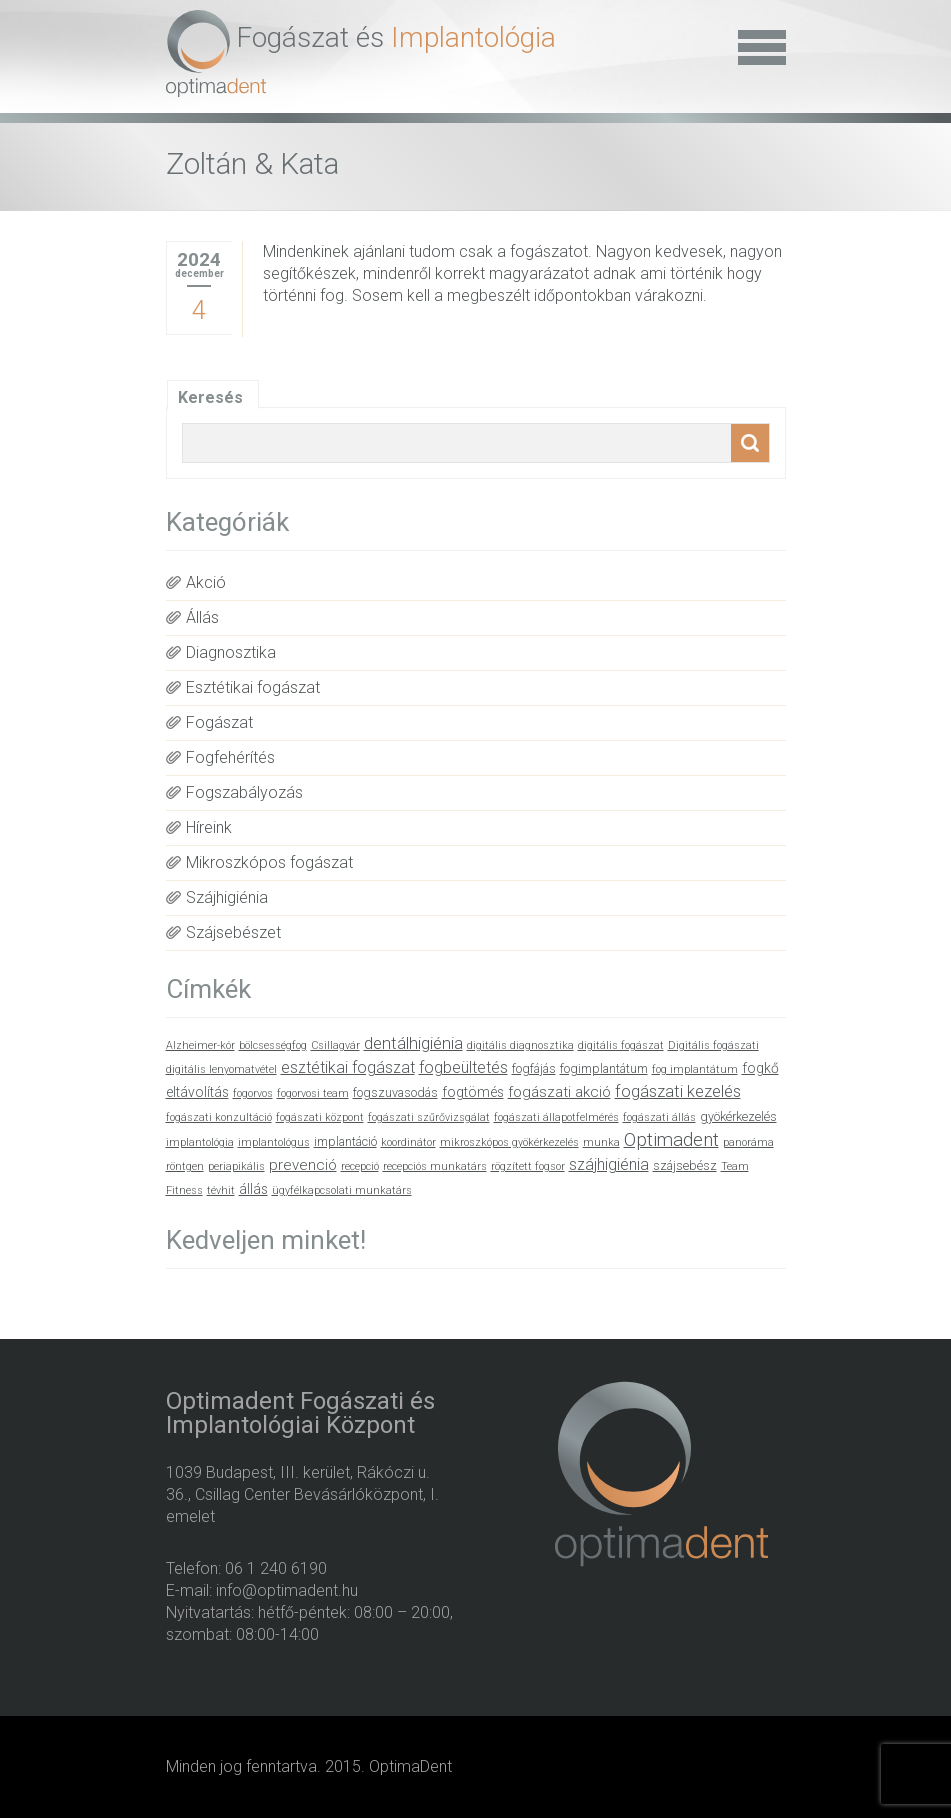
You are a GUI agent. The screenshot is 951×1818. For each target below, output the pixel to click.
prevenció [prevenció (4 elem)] (303, 1165)
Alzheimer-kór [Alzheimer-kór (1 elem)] (200, 1045)
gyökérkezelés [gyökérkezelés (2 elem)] (738, 1116)
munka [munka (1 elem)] (601, 1142)
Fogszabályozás (244, 792)
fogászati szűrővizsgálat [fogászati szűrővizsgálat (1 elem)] (429, 1117)
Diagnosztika (231, 652)
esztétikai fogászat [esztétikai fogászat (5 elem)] (348, 1067)
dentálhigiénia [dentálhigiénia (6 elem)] (413, 1043)
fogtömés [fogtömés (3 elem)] (473, 1092)
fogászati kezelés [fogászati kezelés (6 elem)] (678, 1091)
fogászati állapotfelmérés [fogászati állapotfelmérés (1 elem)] (556, 1117)
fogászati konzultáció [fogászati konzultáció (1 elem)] (219, 1117)
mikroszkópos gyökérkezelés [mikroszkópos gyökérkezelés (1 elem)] (509, 1142)
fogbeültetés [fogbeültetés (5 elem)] (463, 1067)
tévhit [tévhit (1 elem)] (221, 1190)
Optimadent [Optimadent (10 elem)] (671, 1140)
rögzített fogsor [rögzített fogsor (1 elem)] (528, 1166)
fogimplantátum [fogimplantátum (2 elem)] (604, 1068)
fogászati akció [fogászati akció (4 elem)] (559, 1092)
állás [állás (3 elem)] (253, 1189)
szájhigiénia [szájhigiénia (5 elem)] (609, 1164)
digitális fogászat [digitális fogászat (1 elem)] (621, 1045)
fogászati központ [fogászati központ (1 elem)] (320, 1117)
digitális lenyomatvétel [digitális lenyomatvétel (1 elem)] (221, 1069)
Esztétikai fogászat (253, 687)
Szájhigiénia (227, 897)
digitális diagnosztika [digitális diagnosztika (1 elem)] (520, 1045)
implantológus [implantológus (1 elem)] (274, 1142)
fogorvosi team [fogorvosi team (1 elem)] (313, 1093)
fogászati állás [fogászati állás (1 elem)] (659, 1117)
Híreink (209, 827)
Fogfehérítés (230, 757)
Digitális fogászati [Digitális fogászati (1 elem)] (713, 1045)
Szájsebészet (233, 932)
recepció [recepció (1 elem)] (360, 1166)
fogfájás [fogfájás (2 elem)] (534, 1068)
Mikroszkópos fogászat (269, 862)
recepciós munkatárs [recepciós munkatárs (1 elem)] (435, 1166)
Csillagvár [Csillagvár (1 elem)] (335, 1045)
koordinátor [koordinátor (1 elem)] (408, 1142)
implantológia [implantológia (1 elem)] (200, 1142)
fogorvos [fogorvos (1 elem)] (253, 1093)
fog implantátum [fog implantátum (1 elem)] (695, 1069)
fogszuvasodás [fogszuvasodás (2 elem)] (395, 1092)
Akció (206, 582)
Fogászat (219, 722)
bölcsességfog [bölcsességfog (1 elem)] (273, 1045)
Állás (202, 617)
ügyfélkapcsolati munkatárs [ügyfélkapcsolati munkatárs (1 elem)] (342, 1190)
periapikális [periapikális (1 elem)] (236, 1166)
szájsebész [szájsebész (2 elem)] (685, 1165)
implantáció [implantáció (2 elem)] (345, 1141)
